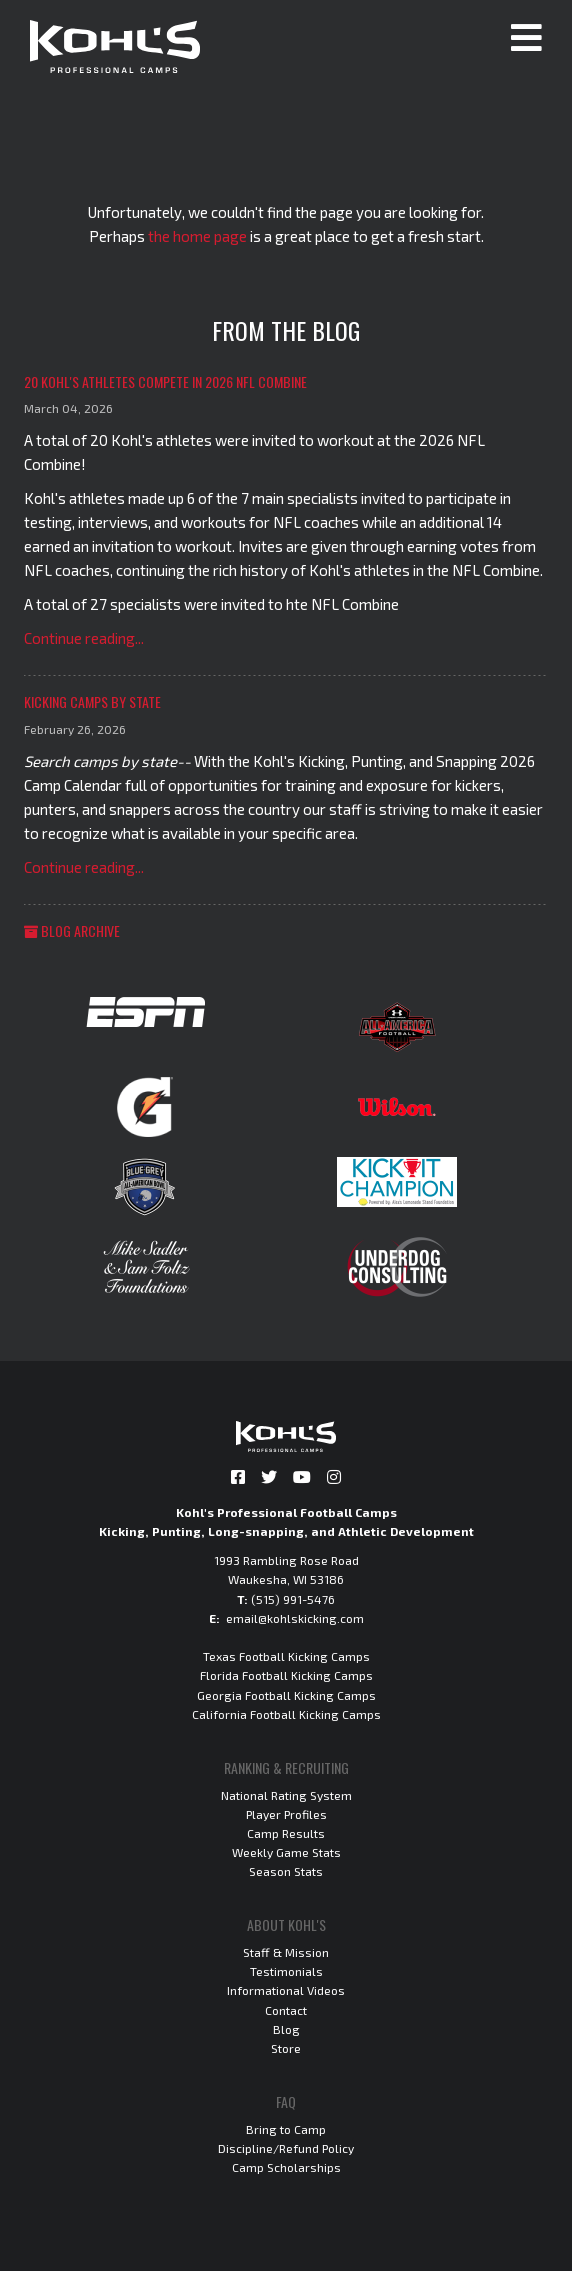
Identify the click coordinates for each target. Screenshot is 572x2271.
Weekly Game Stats (286, 1852)
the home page (197, 236)
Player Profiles (286, 1814)
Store (286, 2048)
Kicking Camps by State (92, 701)
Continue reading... (84, 638)
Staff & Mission (286, 1952)
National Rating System (286, 1795)
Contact (286, 2010)
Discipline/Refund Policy (286, 2148)
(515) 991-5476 (293, 1599)
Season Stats (286, 1871)
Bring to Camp (286, 2129)
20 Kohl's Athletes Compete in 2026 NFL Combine (165, 381)
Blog (286, 2029)
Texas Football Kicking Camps (286, 1656)
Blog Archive (72, 930)
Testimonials (286, 1971)
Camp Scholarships (286, 2167)
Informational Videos (286, 1990)
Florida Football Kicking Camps (286, 1675)
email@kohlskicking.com (295, 1618)
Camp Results (286, 1833)
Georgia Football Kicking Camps (286, 1695)
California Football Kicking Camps (286, 1714)
